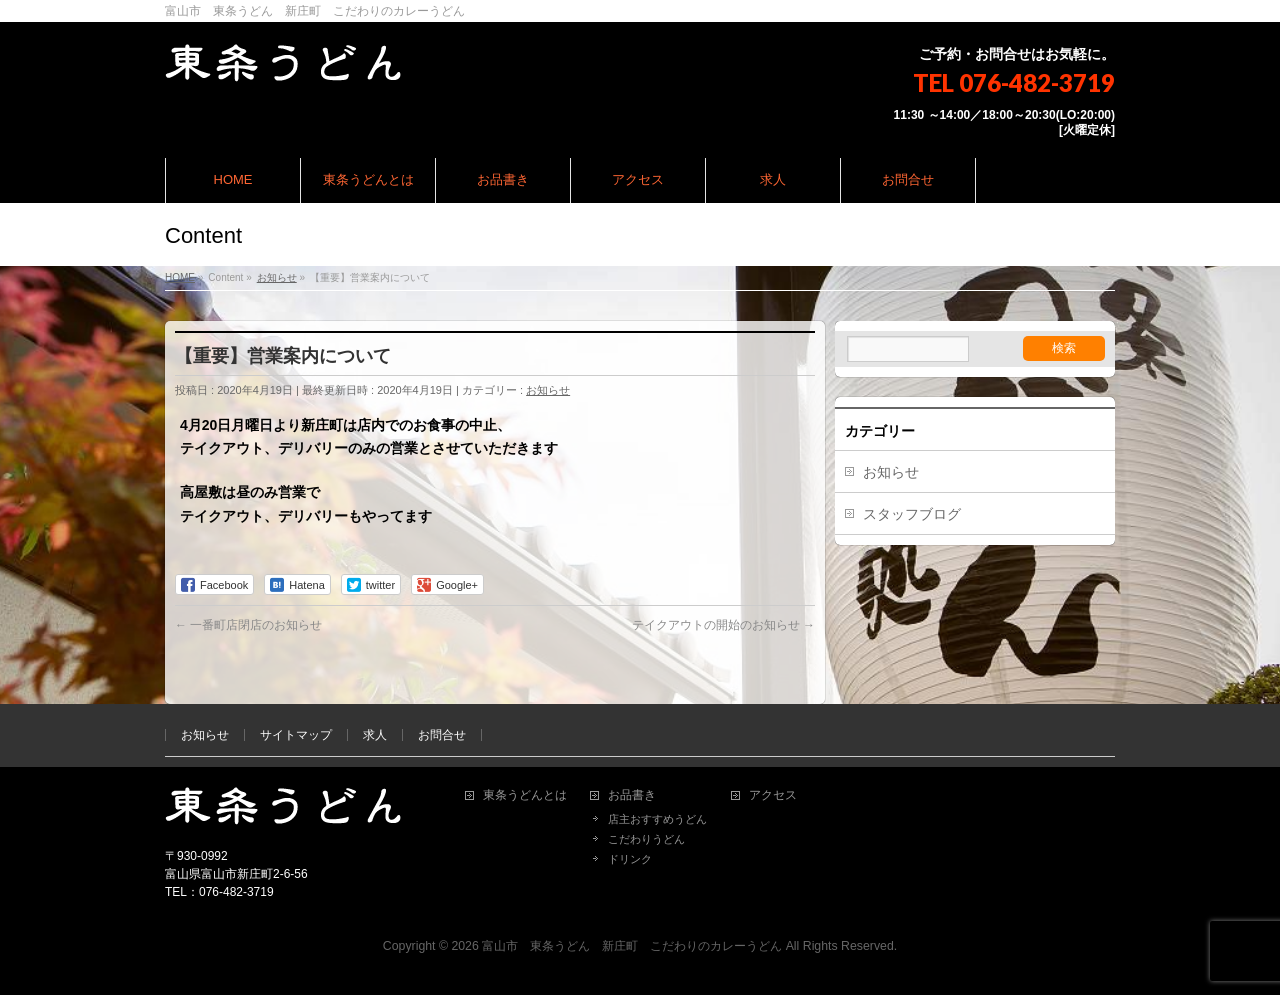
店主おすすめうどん (657, 819)
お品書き (632, 795)
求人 (375, 735)
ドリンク (630, 859)
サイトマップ (296, 735)
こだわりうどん (646, 839)
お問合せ (442, 735)
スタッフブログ (912, 514)
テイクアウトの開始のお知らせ (723, 625)
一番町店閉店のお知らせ (248, 625)
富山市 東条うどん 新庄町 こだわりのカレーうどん (632, 946)
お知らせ (548, 390)
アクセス (773, 795)
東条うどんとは (525, 795)
